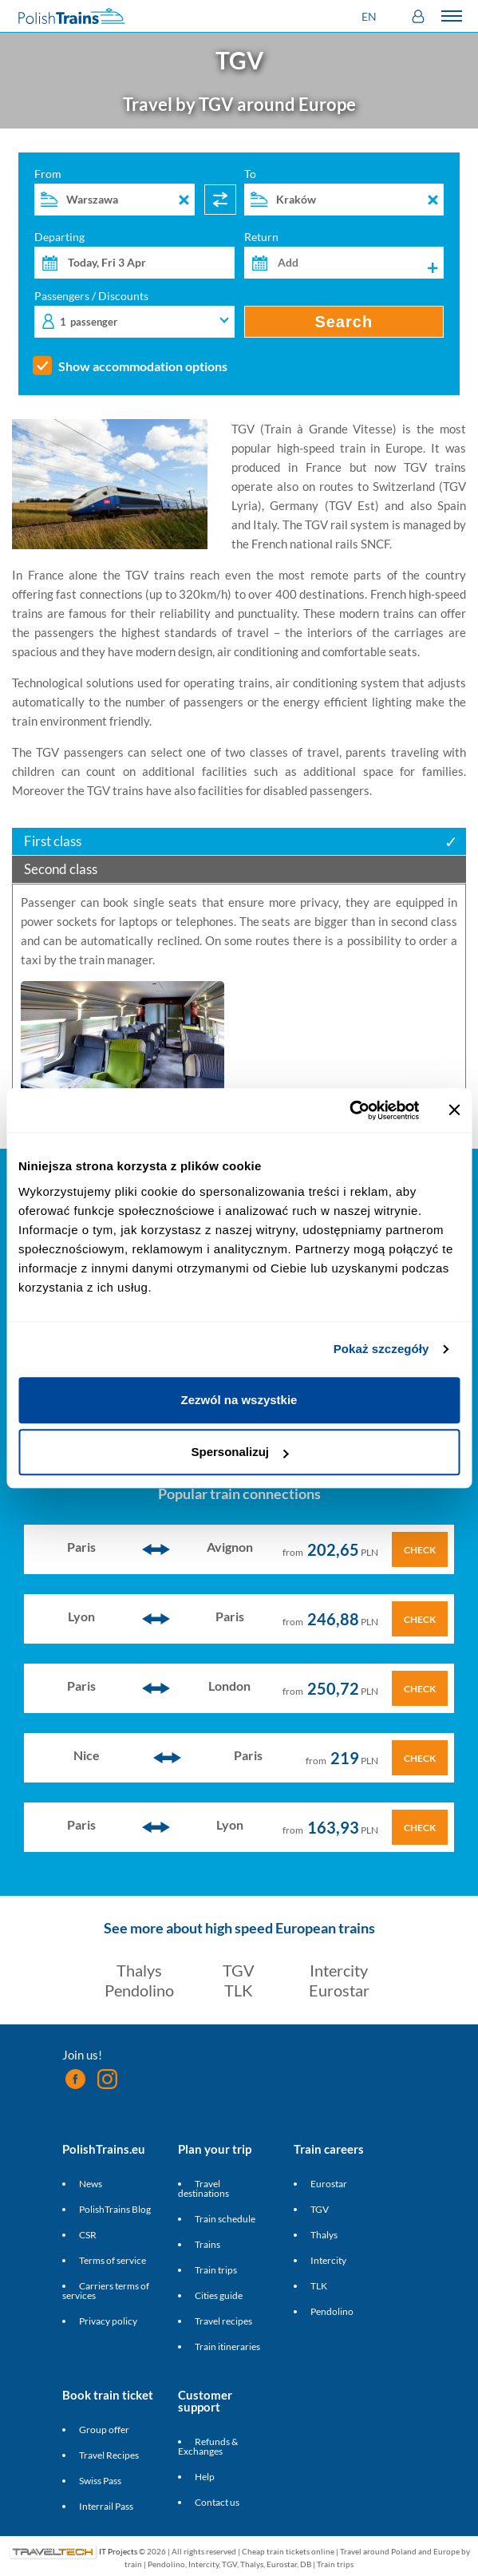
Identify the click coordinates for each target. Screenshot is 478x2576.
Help (205, 2477)
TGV (239, 1970)
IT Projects (118, 2551)
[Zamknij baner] (454, 1110)
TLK (238, 1990)
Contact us (217, 2502)
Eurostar (339, 1990)
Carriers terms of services (105, 2290)
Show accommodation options (142, 366)
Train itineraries (227, 2346)
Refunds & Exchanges (208, 2446)
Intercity (339, 1970)
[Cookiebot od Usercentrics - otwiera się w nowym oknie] (349, 1110)
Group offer (104, 2430)
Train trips (216, 2270)
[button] (371, 16)
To (344, 192)
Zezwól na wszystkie (239, 1400)
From (114, 192)
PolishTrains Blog (115, 2209)
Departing (134, 255)
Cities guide (219, 2295)
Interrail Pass (106, 2506)
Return (344, 255)
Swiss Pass (100, 2481)
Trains (207, 2244)
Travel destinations (203, 2188)
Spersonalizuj (239, 1451)
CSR (88, 2235)
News (90, 2184)
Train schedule (225, 2219)
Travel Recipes (109, 2455)
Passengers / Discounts (134, 314)
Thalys (139, 1970)
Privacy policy (108, 2321)
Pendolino (139, 1990)
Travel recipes (223, 2321)
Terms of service (112, 2260)
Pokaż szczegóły (381, 1348)
